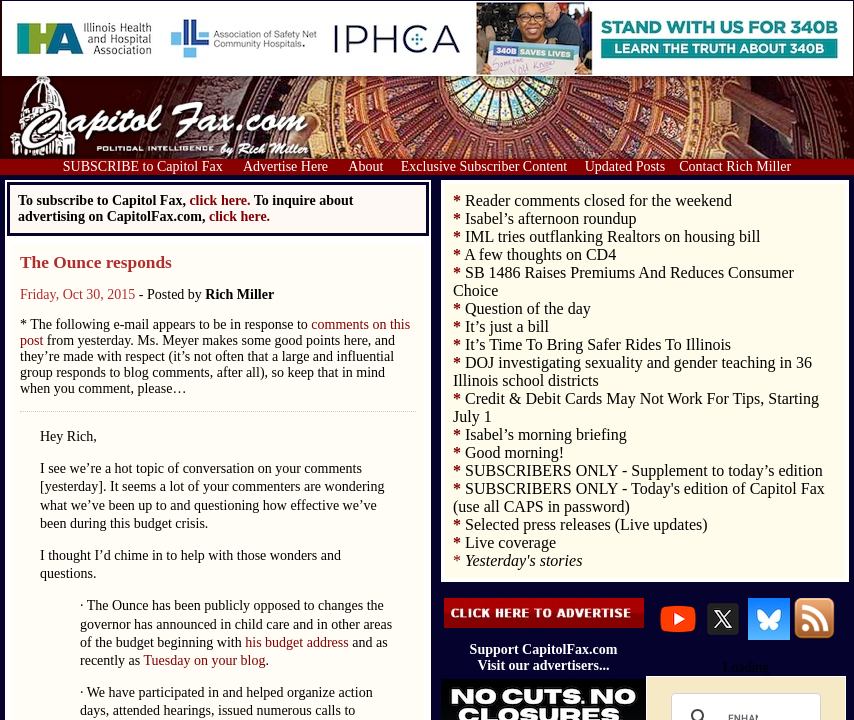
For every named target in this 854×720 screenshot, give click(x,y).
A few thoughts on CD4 (540, 254)
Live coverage (510, 542)
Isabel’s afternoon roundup (551, 218)
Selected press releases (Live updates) (586, 524)
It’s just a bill (507, 326)
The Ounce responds (96, 262)
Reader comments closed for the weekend (598, 200)
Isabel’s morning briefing (546, 434)
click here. (239, 216)
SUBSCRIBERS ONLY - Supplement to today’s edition (644, 470)
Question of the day (528, 308)
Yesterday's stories (523, 560)
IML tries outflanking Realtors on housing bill (612, 236)
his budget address (296, 642)
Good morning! (514, 452)
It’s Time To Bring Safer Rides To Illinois (598, 344)
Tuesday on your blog (205, 660)
